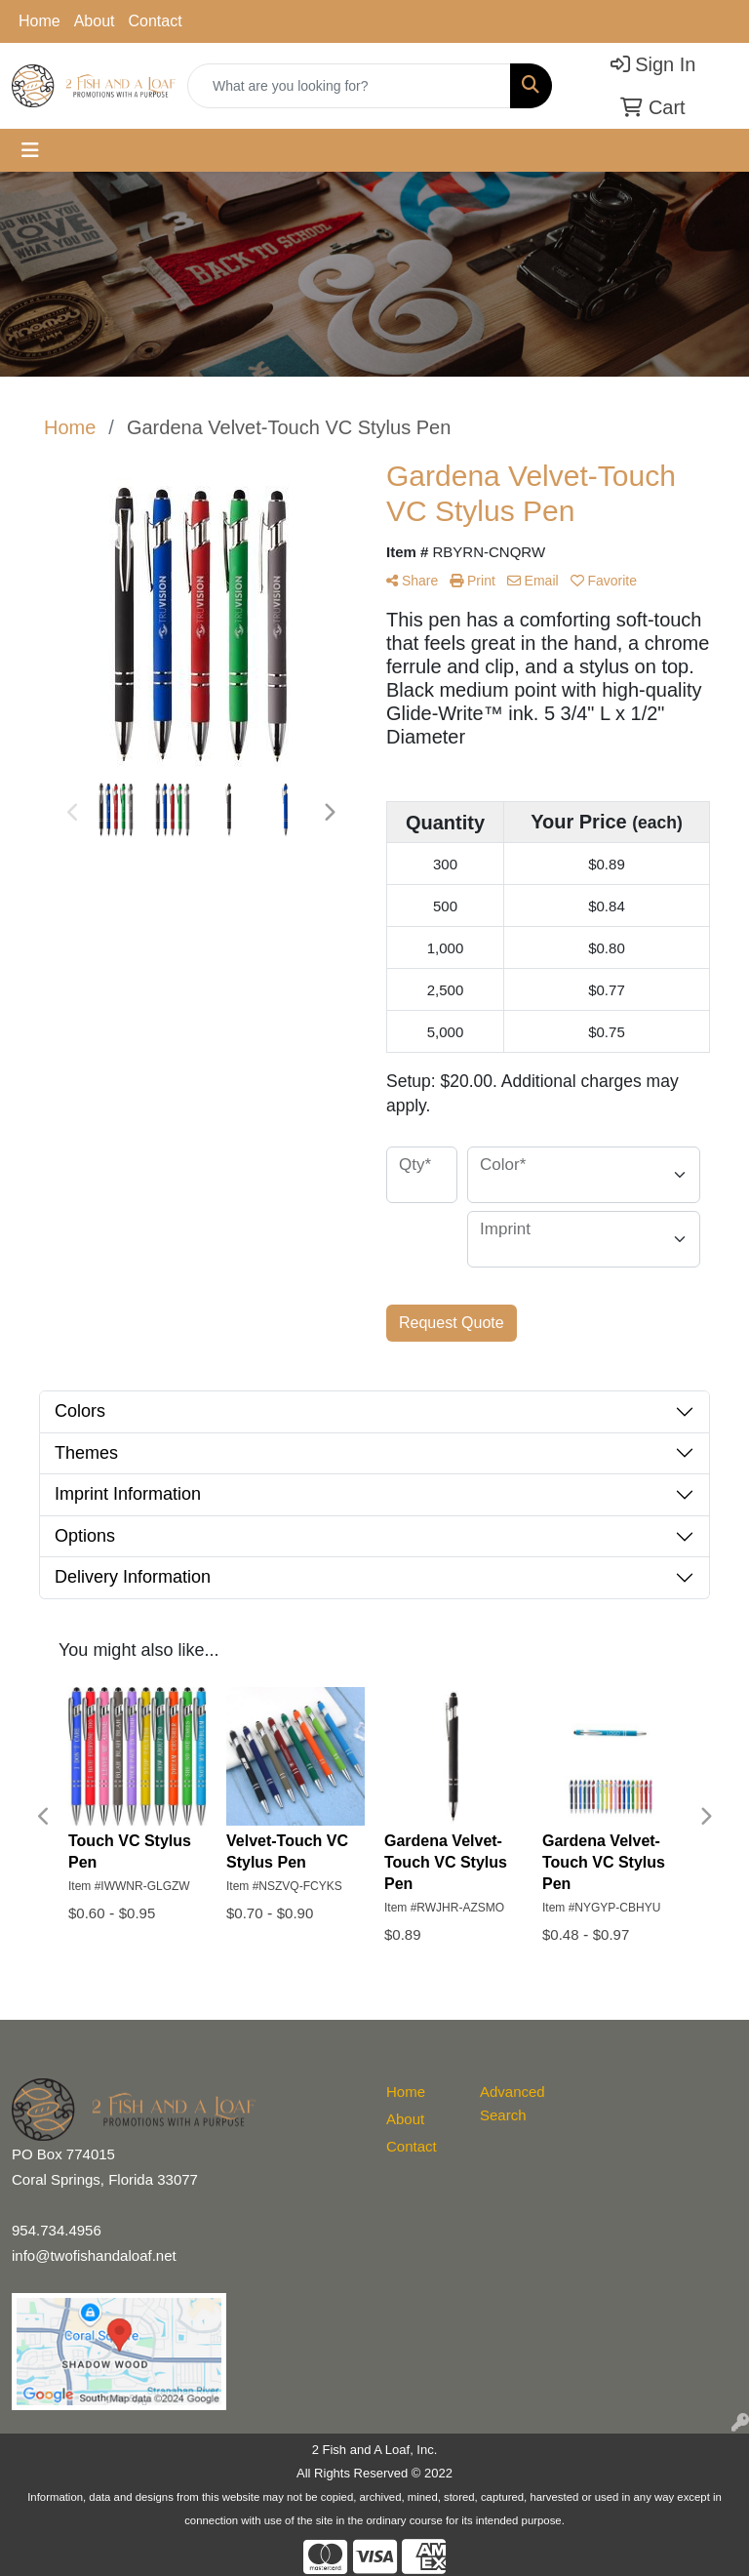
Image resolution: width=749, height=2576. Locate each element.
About (94, 21)
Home (39, 21)
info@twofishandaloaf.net (94, 2255)
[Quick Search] (349, 85)
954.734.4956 (56, 2230)
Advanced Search (512, 2103)
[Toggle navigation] (30, 150)
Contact (155, 21)
